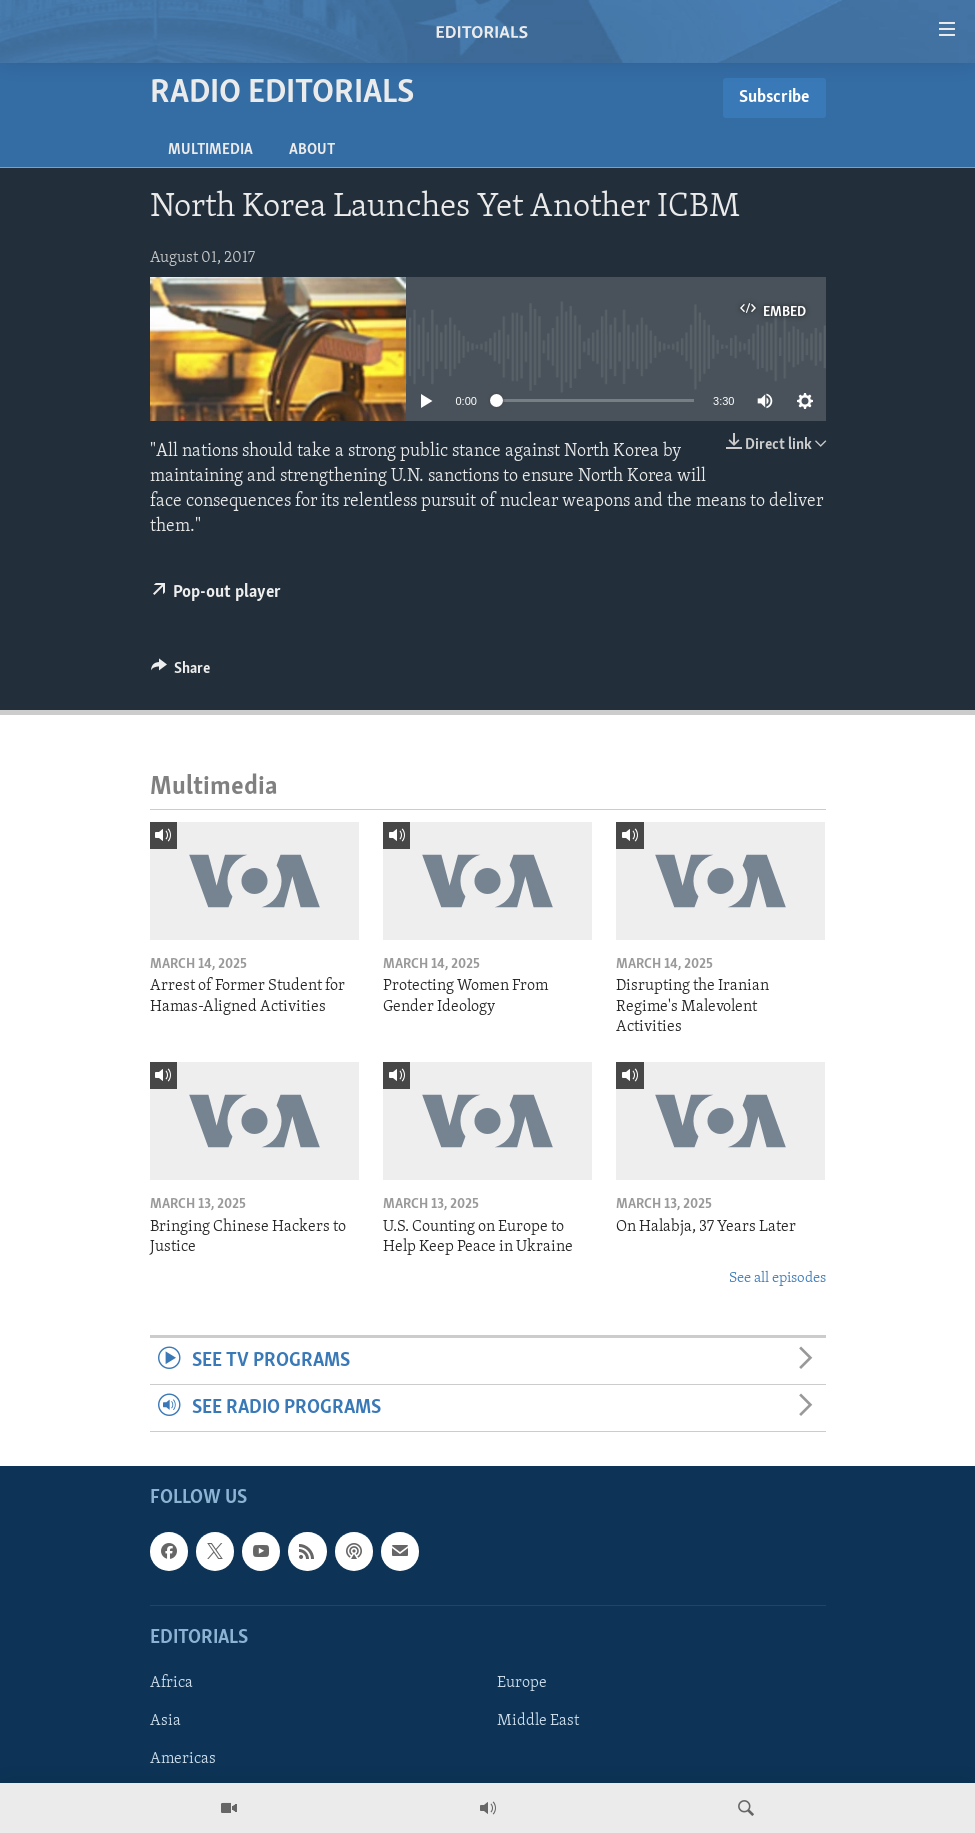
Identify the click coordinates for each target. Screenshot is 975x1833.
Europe (522, 1683)
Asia (165, 1721)
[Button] (181, 673)
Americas (183, 1760)
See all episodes (777, 1278)
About (312, 150)
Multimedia (210, 150)
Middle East (538, 1721)
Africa (171, 1683)
